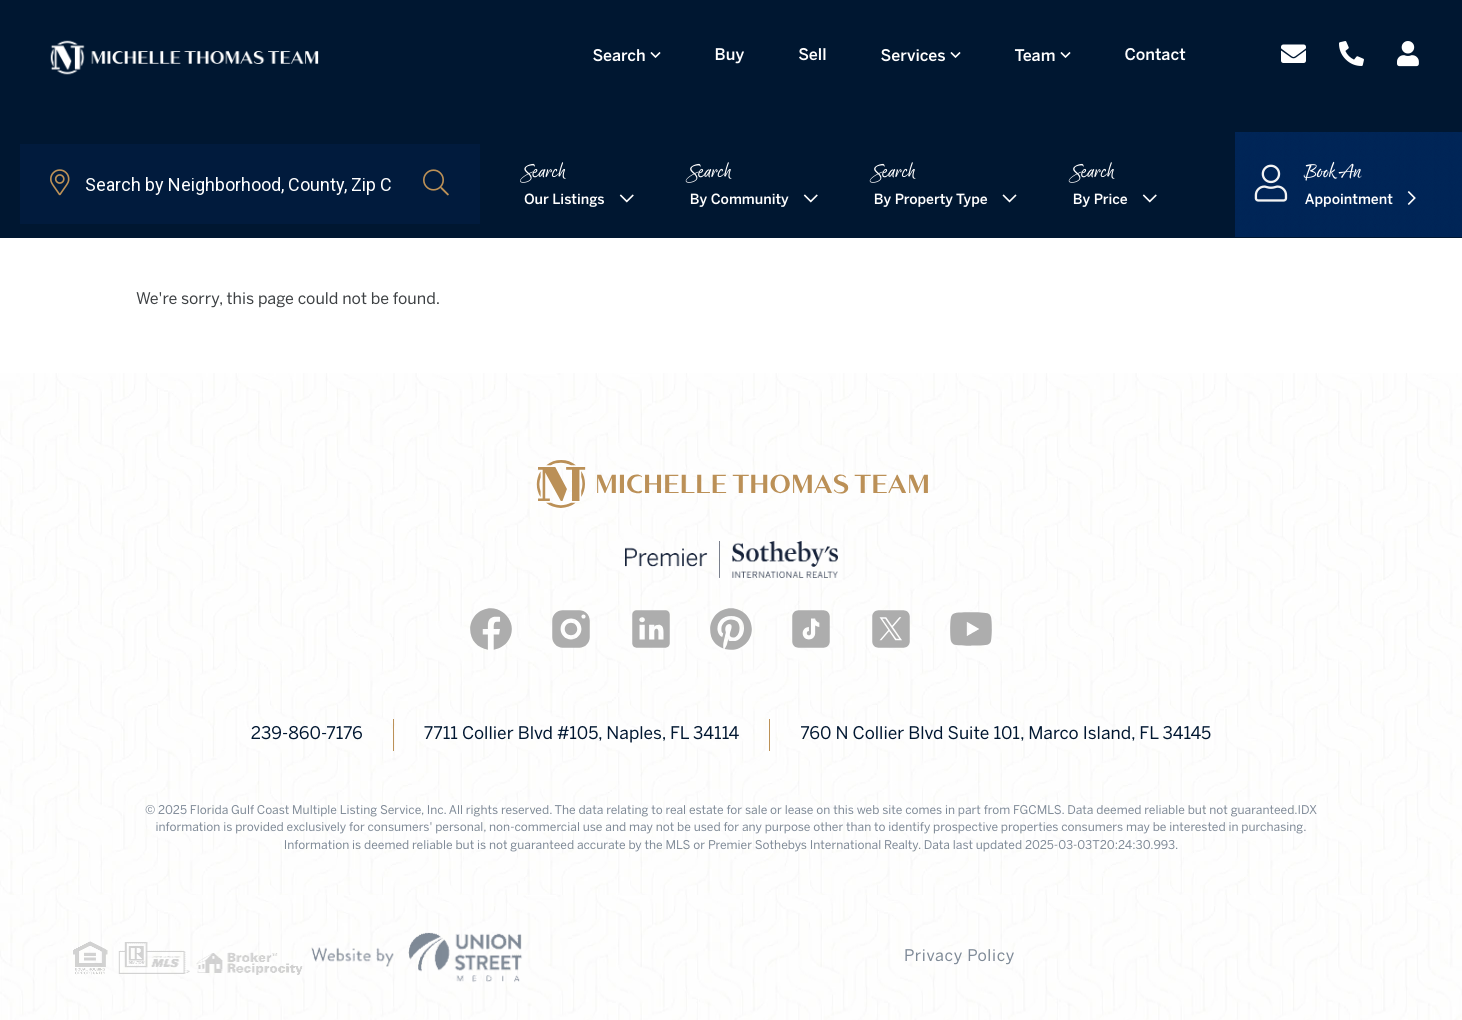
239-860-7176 (250, 734)
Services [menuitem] (920, 50)
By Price (1100, 200)
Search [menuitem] (626, 50)
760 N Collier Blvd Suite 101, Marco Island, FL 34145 (1039, 734)
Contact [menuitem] (1162, 49)
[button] (436, 184)
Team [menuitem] (1042, 50)
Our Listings (564, 200)
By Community (739, 200)
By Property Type (931, 200)
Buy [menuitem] (737, 49)
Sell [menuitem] (820, 49)
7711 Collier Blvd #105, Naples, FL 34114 (558, 734)
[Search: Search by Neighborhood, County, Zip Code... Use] (221, 184)
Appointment (1349, 200)
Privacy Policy (732, 957)
